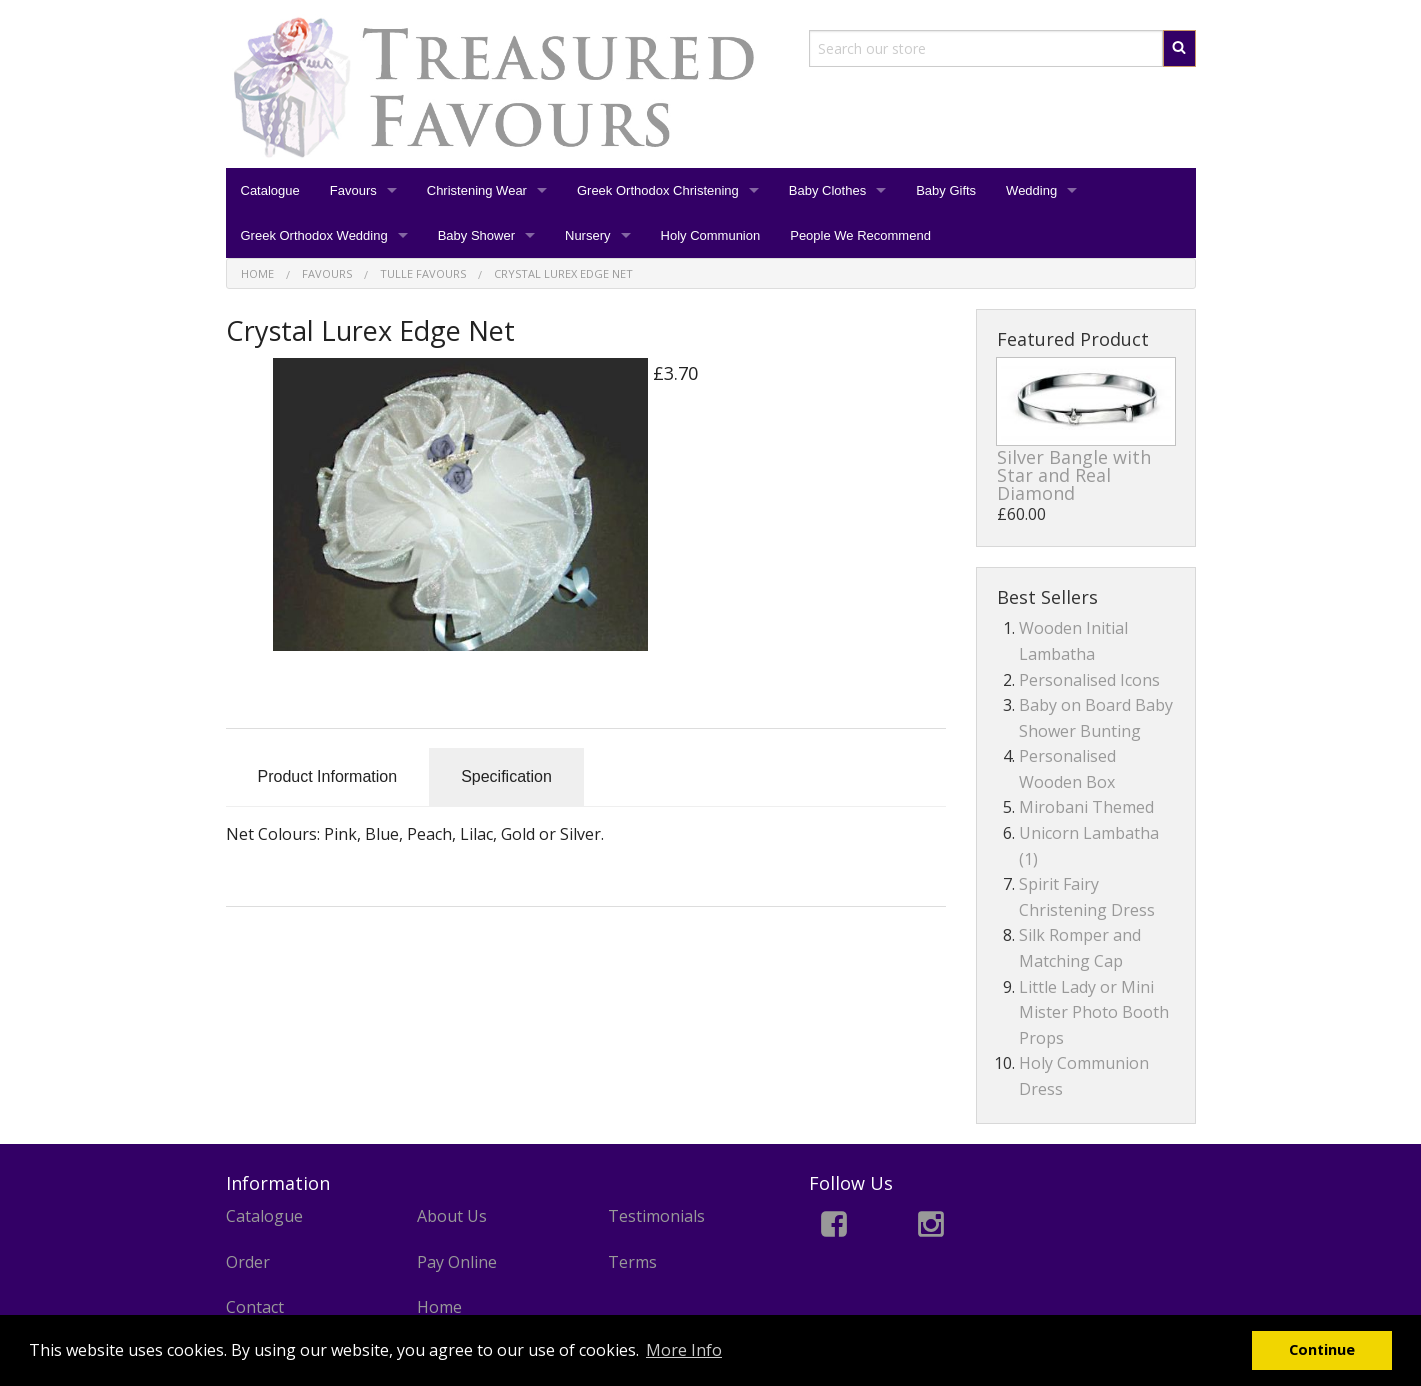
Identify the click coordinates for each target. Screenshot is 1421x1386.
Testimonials (656, 1216)
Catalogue (270, 190)
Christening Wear (477, 190)
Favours (353, 190)
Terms (632, 1262)
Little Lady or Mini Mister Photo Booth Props (1094, 1012)
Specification (506, 776)
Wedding (1031, 190)
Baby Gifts (946, 190)
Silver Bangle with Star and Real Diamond (1074, 475)
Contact (255, 1307)
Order (248, 1262)
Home (439, 1307)
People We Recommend (860, 235)
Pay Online (457, 1262)
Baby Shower (476, 235)
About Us (452, 1216)
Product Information (328, 776)
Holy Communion (711, 235)
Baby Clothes (827, 190)
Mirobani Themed (1086, 807)
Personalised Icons (1089, 680)
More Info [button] (684, 1350)
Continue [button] (1322, 1349)
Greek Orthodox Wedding (314, 235)
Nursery (588, 235)
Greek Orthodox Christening (658, 190)
